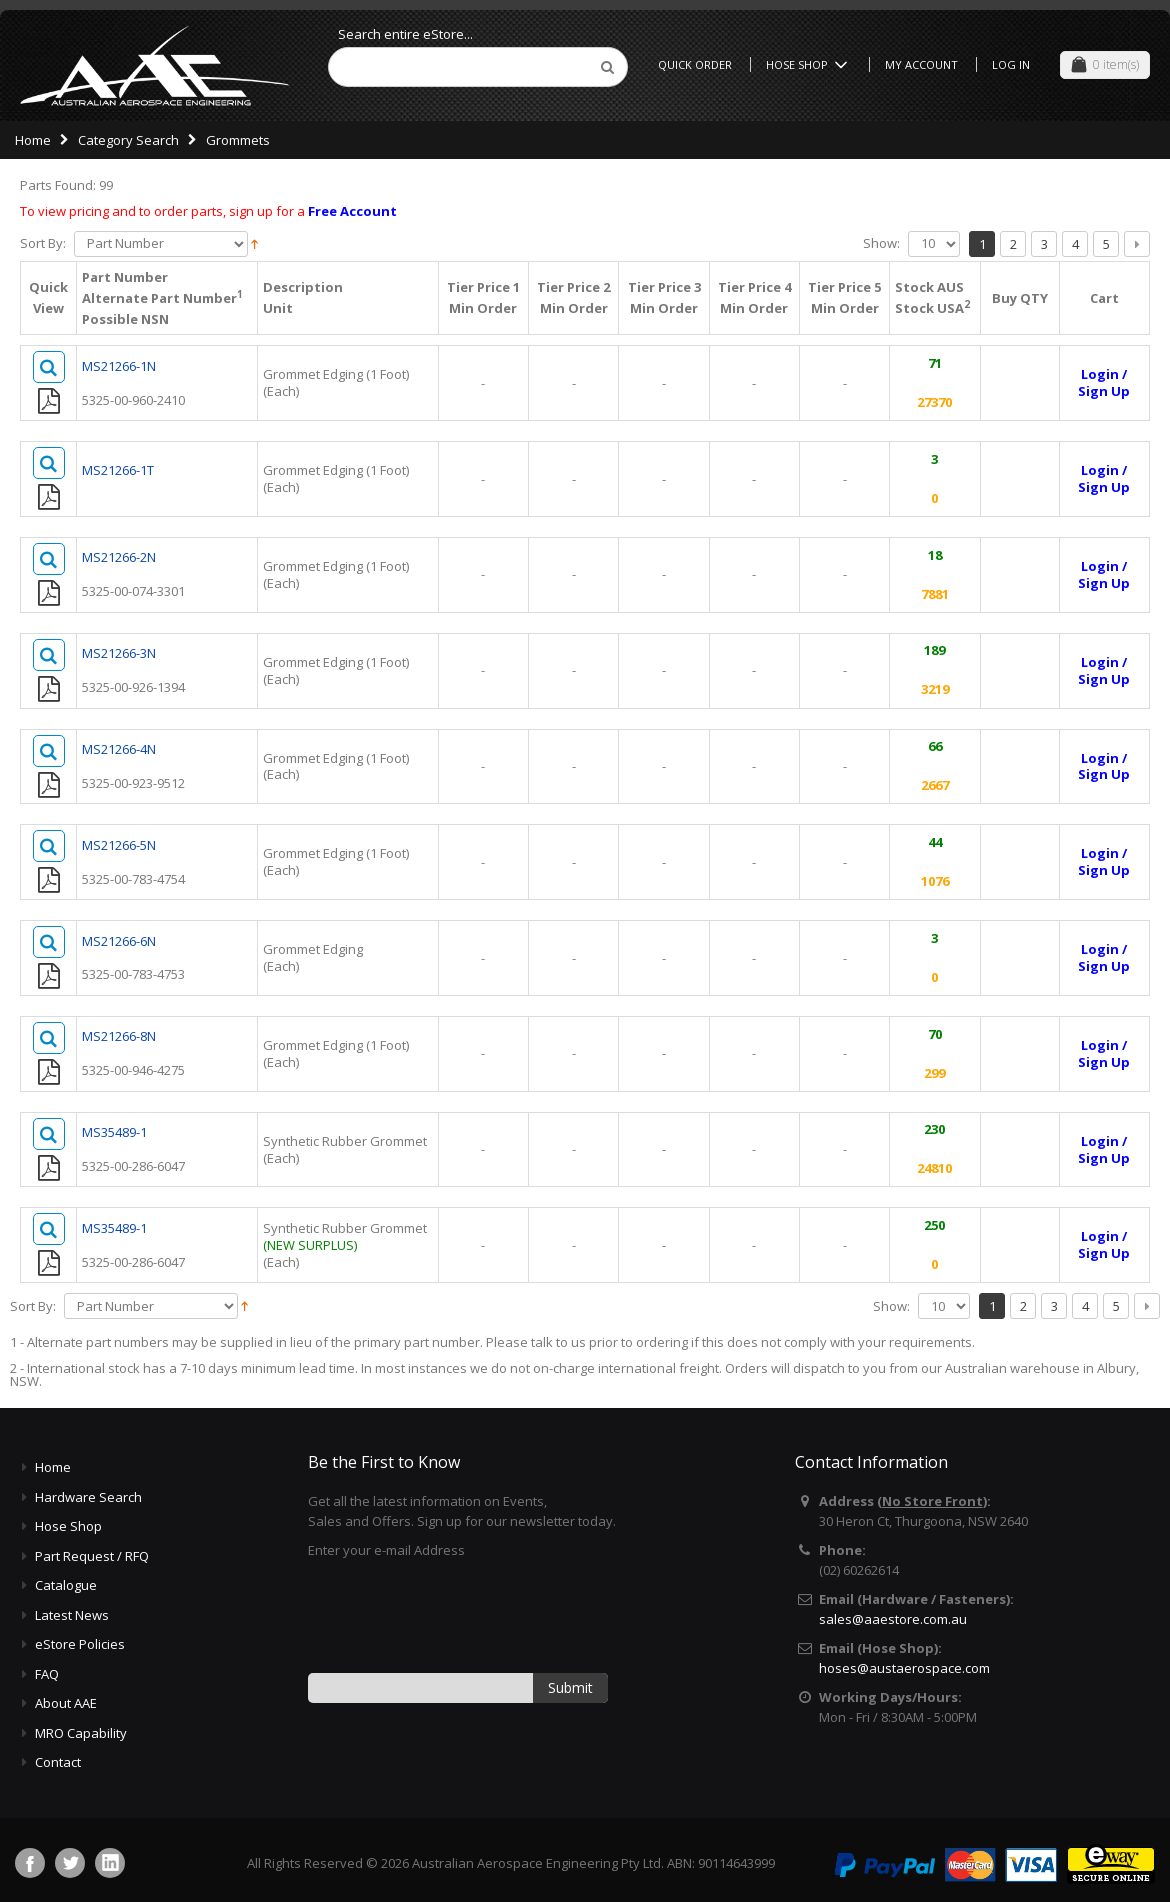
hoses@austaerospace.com (904, 1670)
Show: (881, 243)
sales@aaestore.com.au (893, 1621)
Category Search (128, 140)
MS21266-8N (119, 1038)
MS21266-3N (119, 654)
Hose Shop (810, 64)
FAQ (47, 1676)
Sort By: (43, 243)
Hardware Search (88, 1499)
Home (33, 140)
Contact (58, 1764)
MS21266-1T (118, 470)
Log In (1011, 64)
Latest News (72, 1617)
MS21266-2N (119, 558)
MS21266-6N (119, 942)
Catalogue (66, 1587)
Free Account (352, 211)
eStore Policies (80, 1646)
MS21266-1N (119, 366)
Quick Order (695, 64)
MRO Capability (81, 1735)
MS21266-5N (119, 846)
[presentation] (460, 1617)
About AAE (66, 1705)
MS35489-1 (114, 1134)
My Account (921, 64)
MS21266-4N (119, 750)
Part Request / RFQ (92, 1558)
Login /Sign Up (1104, 382)
